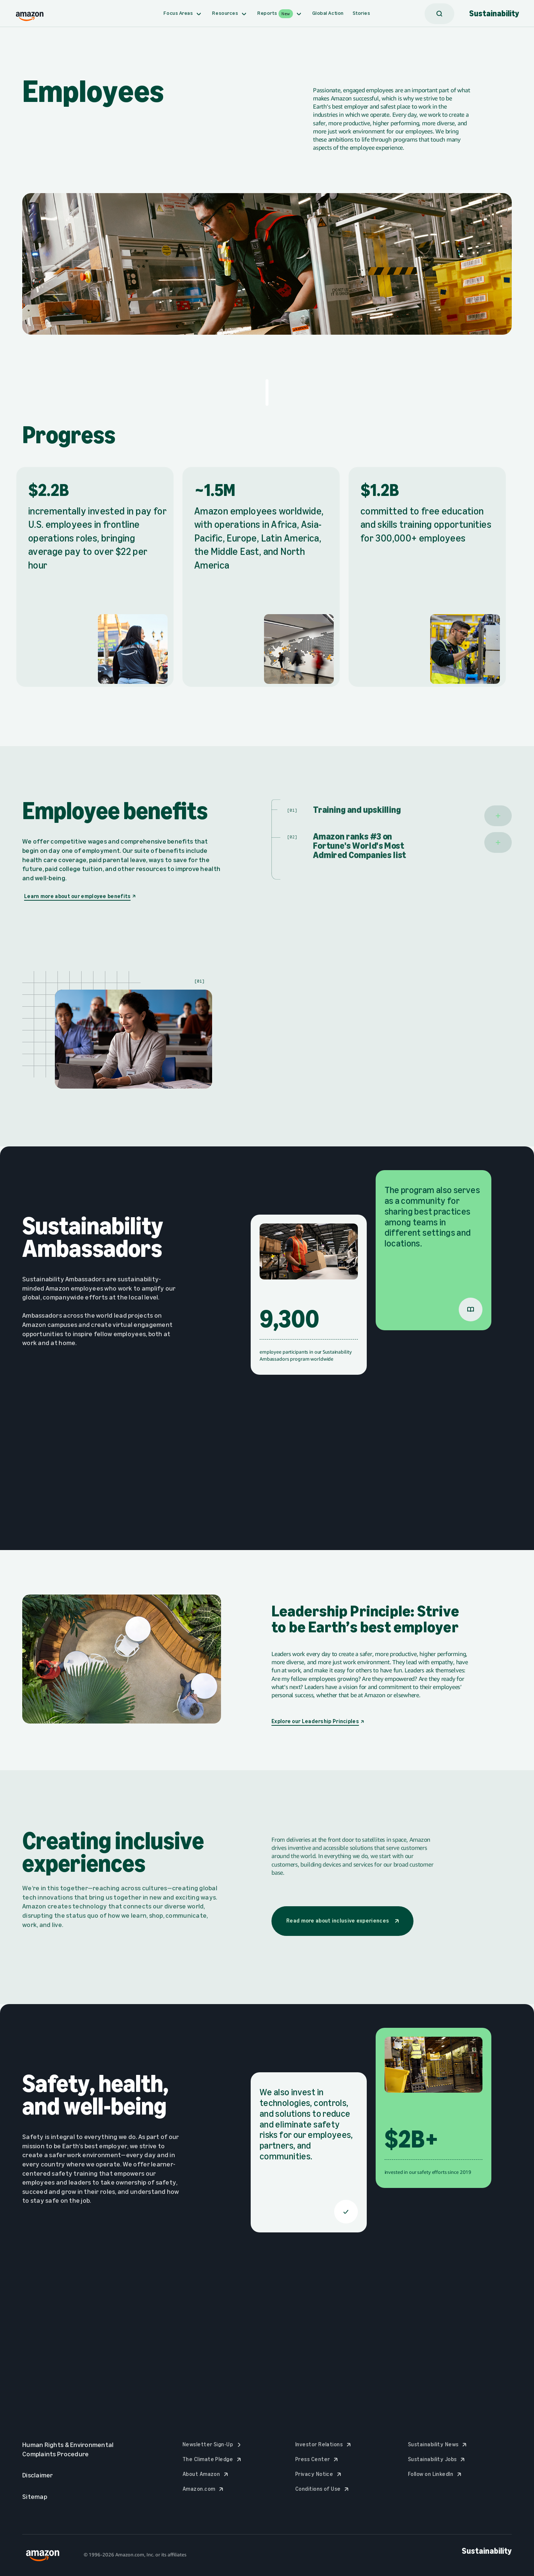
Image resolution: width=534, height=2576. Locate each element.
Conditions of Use (323, 2489)
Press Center (317, 2459)
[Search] (439, 13)
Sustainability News (438, 2444)
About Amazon (206, 2474)
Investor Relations (324, 2444)
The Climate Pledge (212, 2459)
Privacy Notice (319, 2474)
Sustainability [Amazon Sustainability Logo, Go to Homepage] (494, 13)
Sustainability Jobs (437, 2459)
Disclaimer (42, 2475)
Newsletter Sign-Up (212, 2444)
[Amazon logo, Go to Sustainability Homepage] (29, 13)
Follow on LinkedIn (436, 2474)
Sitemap (39, 2497)
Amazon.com (203, 2489)
